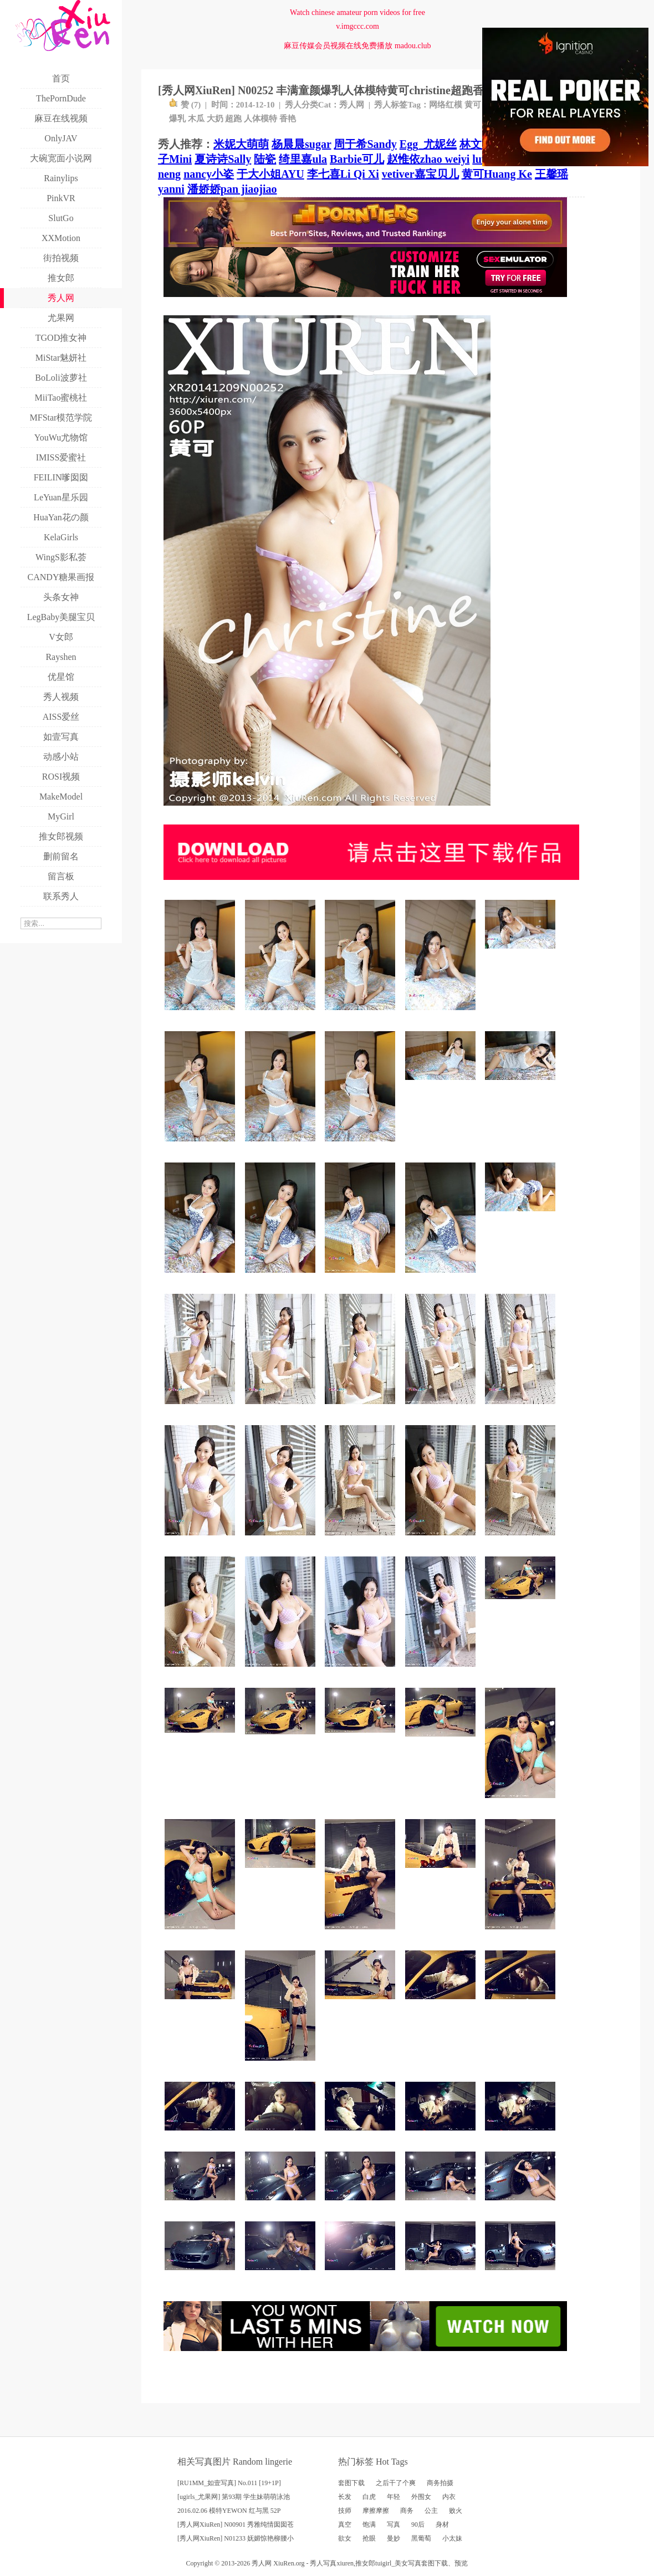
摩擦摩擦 (375, 2510)
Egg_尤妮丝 (428, 144)
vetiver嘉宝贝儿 (420, 174)
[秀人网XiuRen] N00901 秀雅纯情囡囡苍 (235, 2524)
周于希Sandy (365, 144)
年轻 (393, 2497)
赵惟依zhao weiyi (428, 159)
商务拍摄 (440, 2483)
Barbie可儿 (357, 159)
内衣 (449, 2497)
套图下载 (351, 2483)
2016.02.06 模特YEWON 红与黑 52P (228, 2510)
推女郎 (365, 2563)
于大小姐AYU (270, 174)
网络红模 (445, 104)
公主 (431, 2510)
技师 (344, 2510)
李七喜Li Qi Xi (343, 174)
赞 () (185, 104)
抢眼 (369, 2538)
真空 (344, 2524)
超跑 (233, 118)
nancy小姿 (208, 174)
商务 (406, 2510)
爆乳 (177, 118)
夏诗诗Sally (223, 159)
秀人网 (351, 104)
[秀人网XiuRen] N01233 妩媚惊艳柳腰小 (235, 2538)
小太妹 (452, 2538)
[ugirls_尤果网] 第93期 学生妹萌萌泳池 (233, 2497)
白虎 (369, 2497)
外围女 (421, 2497)
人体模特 (260, 118)
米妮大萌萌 (241, 144)
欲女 (344, 2538)
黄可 (472, 104)
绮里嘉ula (303, 159)
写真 (393, 2524)
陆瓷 (265, 159)
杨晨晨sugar (301, 144)
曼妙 (393, 2538)
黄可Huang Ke (497, 174)
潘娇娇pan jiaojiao (232, 189)
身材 (442, 2524)
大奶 (215, 118)
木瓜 (196, 118)
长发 (344, 2497)
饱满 (369, 2524)
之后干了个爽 (396, 2483)
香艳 (287, 118)
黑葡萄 (421, 2538)
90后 (418, 2524)
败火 (455, 2510)
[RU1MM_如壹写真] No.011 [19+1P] (229, 2483)
